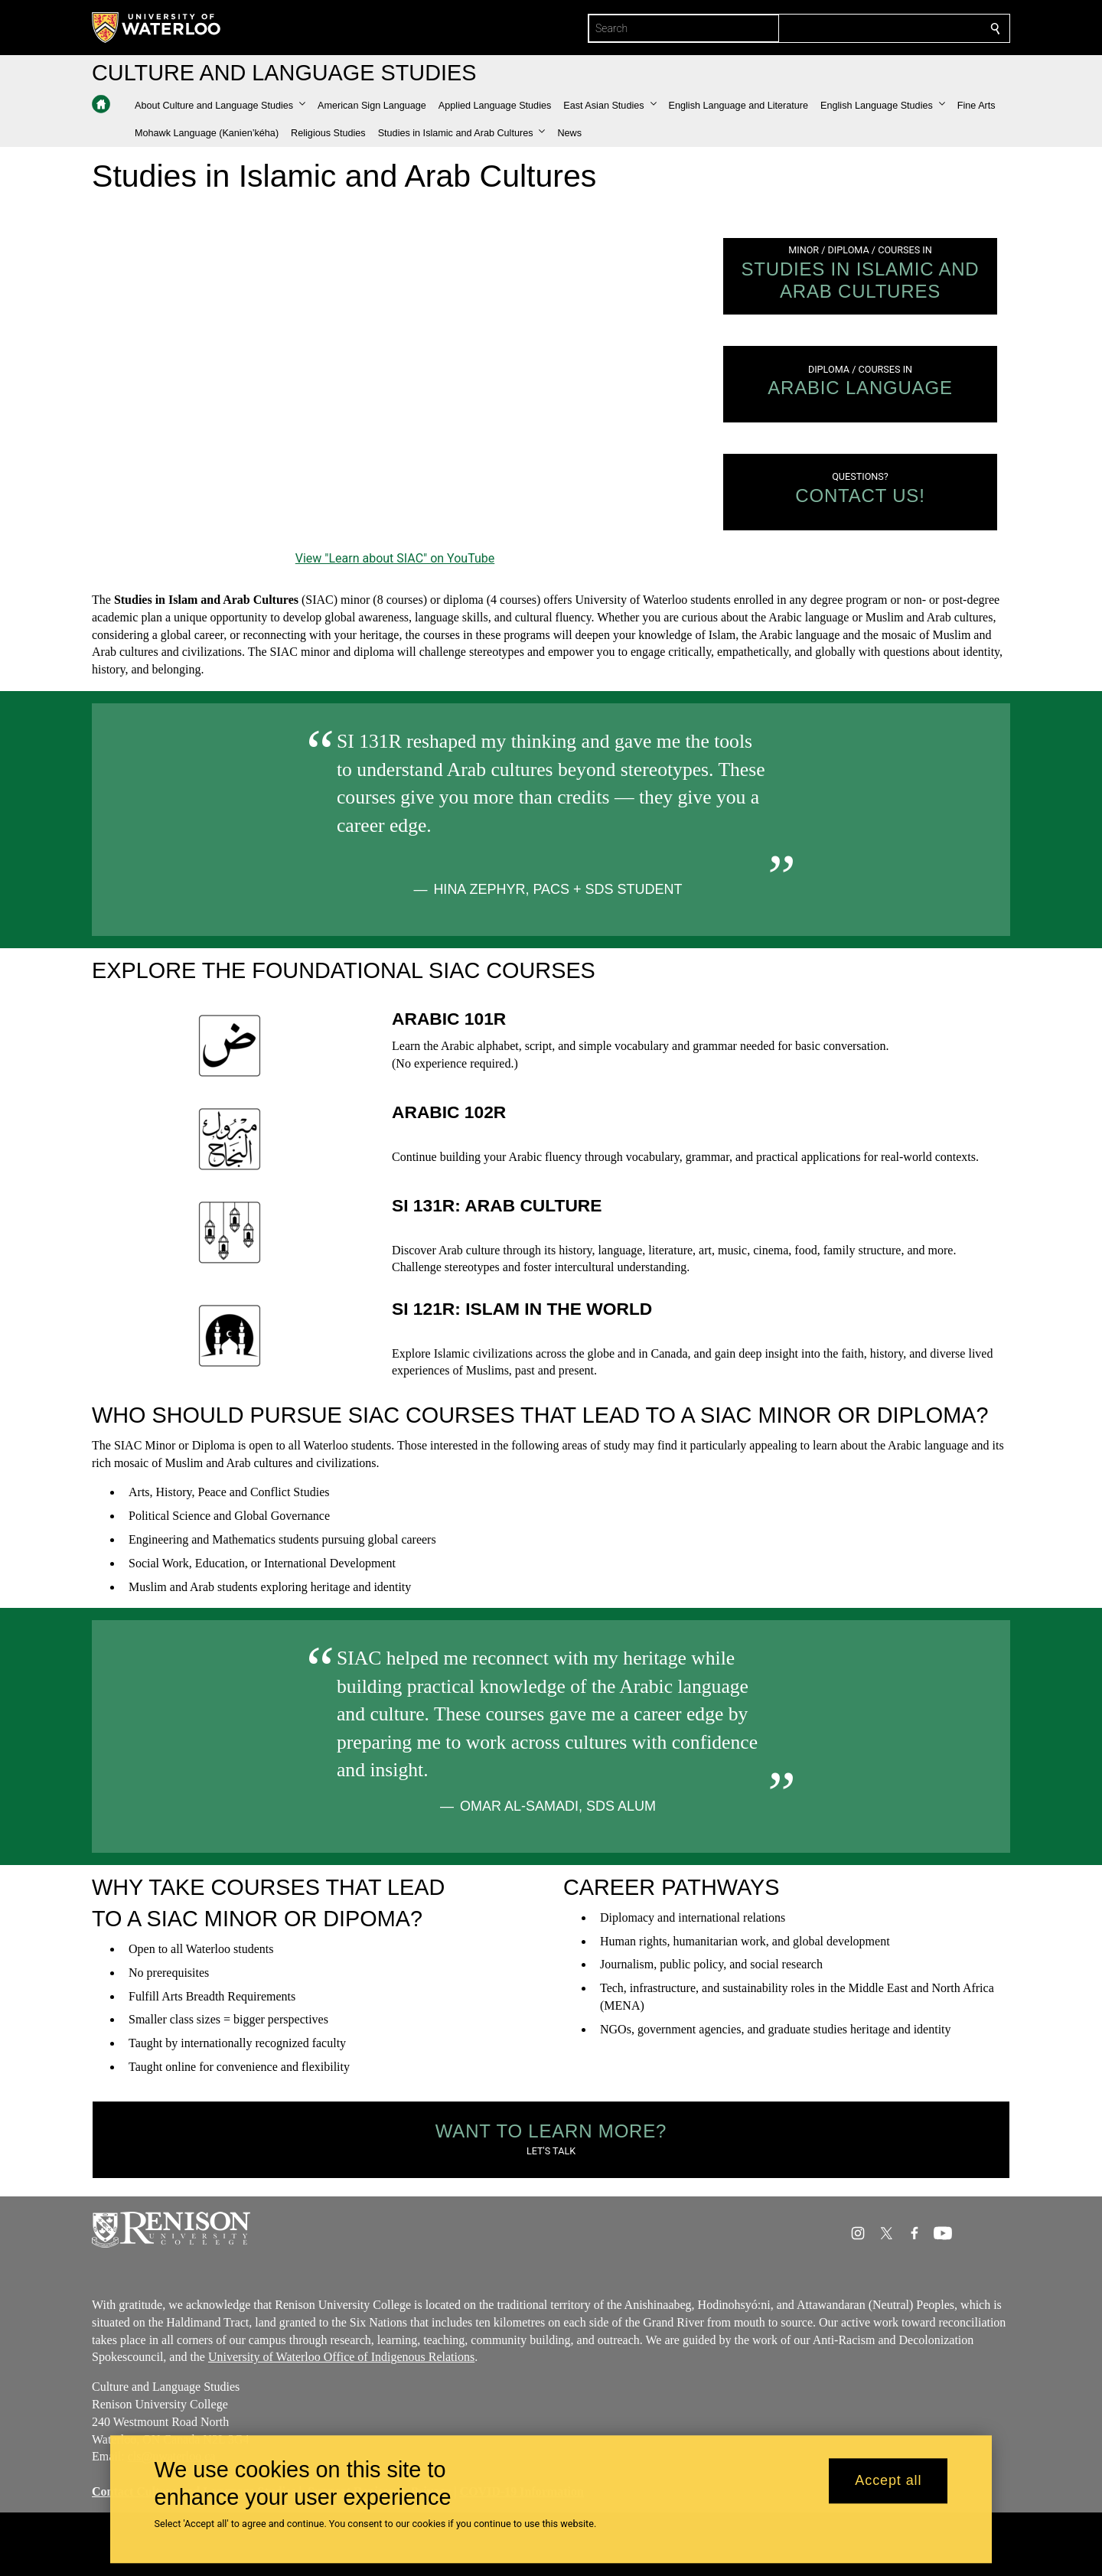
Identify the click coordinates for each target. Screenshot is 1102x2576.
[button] (220, 105)
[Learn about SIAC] (395, 376)
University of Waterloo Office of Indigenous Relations (341, 2356)
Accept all (888, 2481)
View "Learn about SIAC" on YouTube (394, 557)
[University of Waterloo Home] (157, 27)
